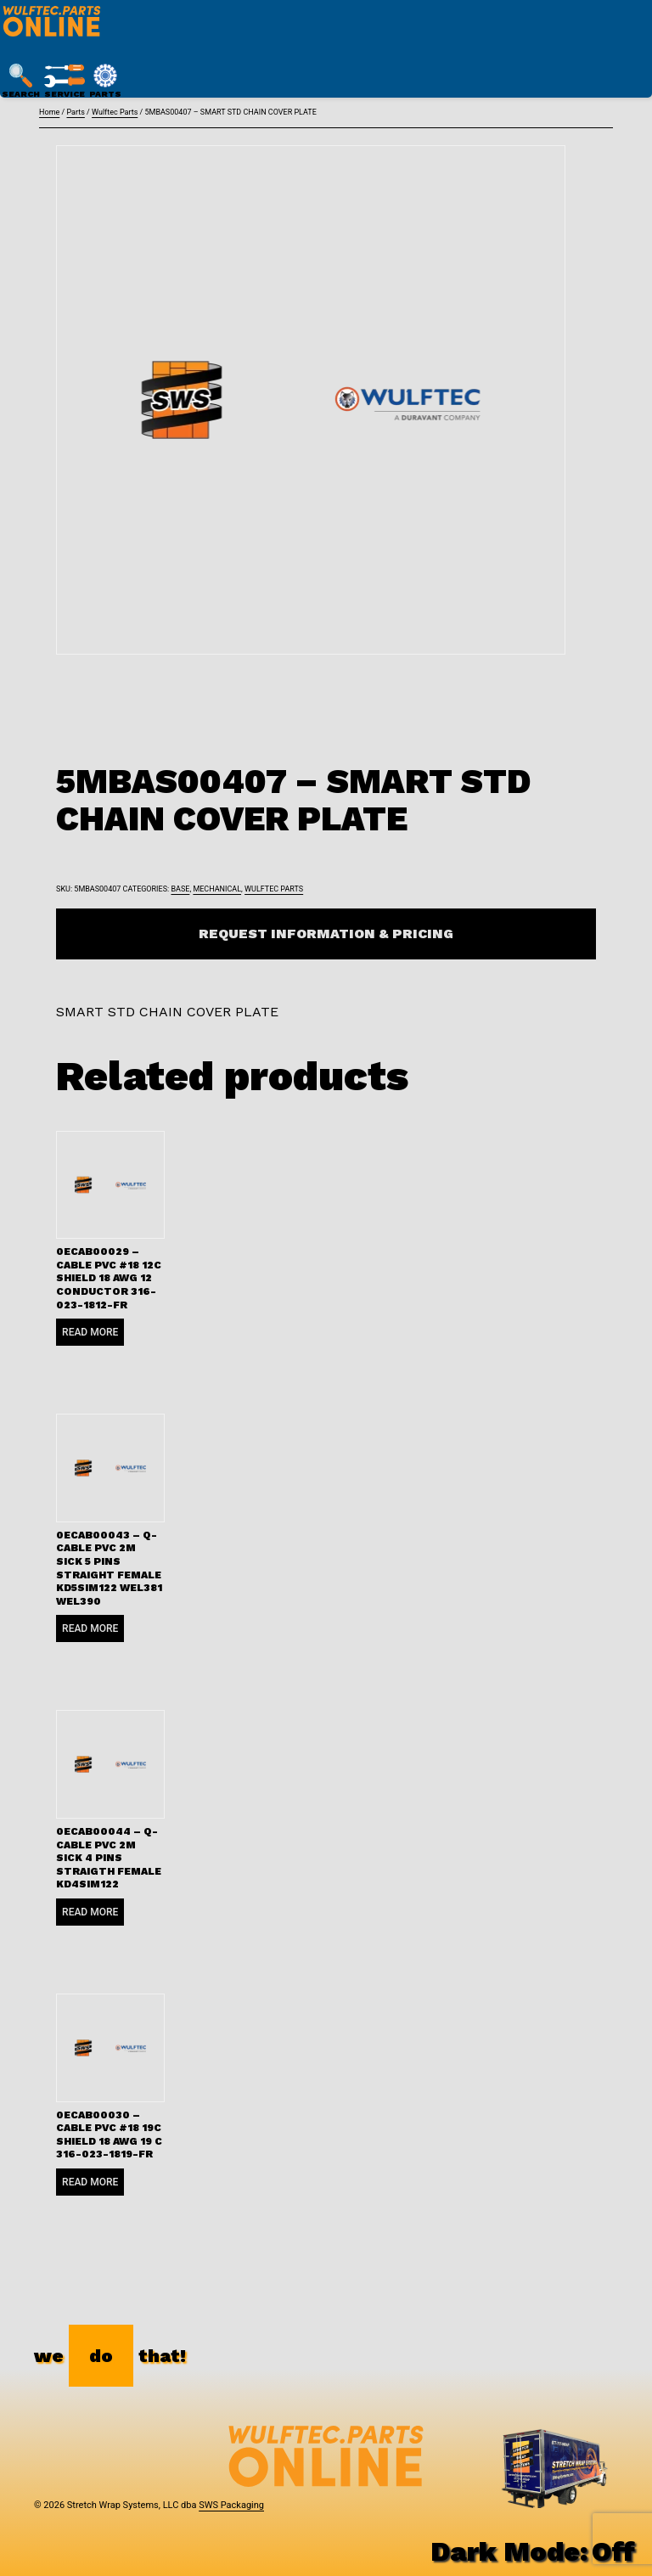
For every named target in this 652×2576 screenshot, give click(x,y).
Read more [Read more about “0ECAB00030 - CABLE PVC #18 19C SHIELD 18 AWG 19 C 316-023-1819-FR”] (90, 2182)
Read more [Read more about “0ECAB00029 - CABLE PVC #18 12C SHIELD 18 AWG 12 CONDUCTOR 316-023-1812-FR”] (90, 1332)
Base (180, 889)
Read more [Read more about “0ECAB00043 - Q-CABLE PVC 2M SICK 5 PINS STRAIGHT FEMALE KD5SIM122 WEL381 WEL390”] (90, 1628)
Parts (75, 112)
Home (49, 112)
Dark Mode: (532, 2551)
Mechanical (217, 889)
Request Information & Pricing (326, 933)
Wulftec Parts (115, 112)
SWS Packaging (231, 2505)
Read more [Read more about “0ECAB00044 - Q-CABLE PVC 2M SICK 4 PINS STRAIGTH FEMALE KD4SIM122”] (90, 1912)
